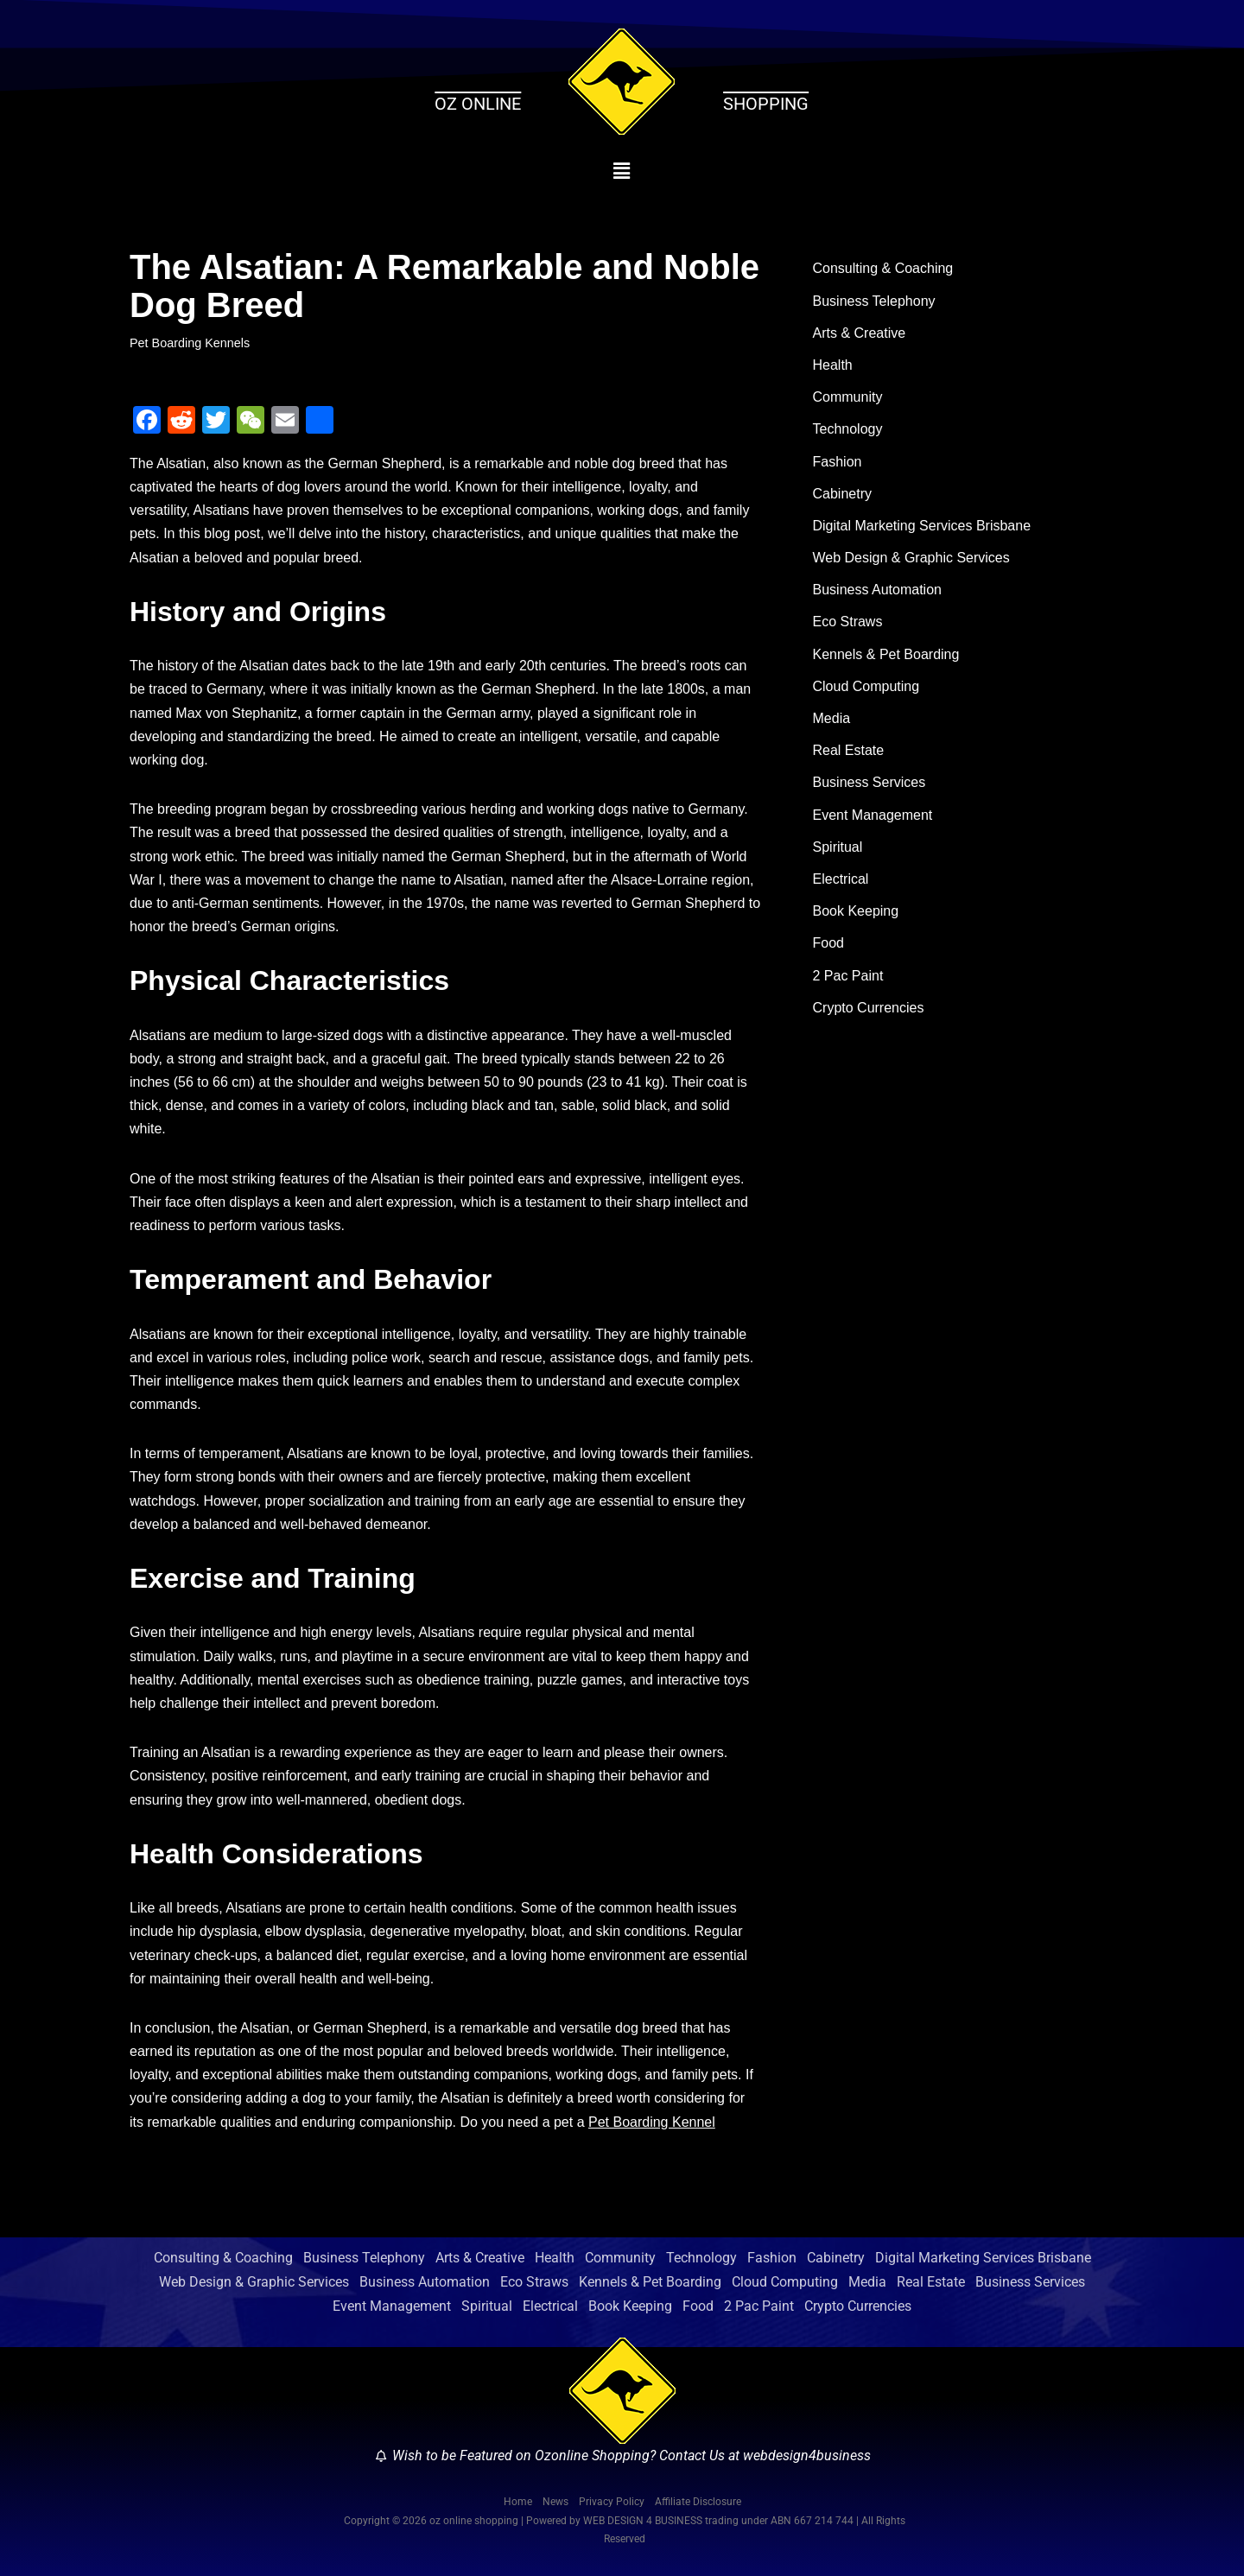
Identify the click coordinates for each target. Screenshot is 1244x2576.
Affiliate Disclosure (698, 2502)
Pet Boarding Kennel (651, 2122)
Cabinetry (842, 493)
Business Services (869, 782)
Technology (848, 429)
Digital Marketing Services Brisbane (922, 525)
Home (518, 2502)
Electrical (841, 879)
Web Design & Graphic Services (911, 557)
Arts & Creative (859, 333)
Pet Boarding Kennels (190, 343)
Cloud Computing (866, 686)
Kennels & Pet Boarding (886, 654)
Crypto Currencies (868, 1007)
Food (828, 943)
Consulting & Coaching (883, 268)
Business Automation (877, 589)
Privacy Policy (611, 2502)
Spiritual (838, 847)
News (555, 2502)
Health (833, 365)
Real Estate (849, 750)
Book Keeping (856, 911)
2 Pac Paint (848, 975)
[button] (622, 171)
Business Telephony (874, 301)
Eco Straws (848, 621)
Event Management (873, 815)
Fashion (837, 461)
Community (848, 397)
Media (832, 718)
